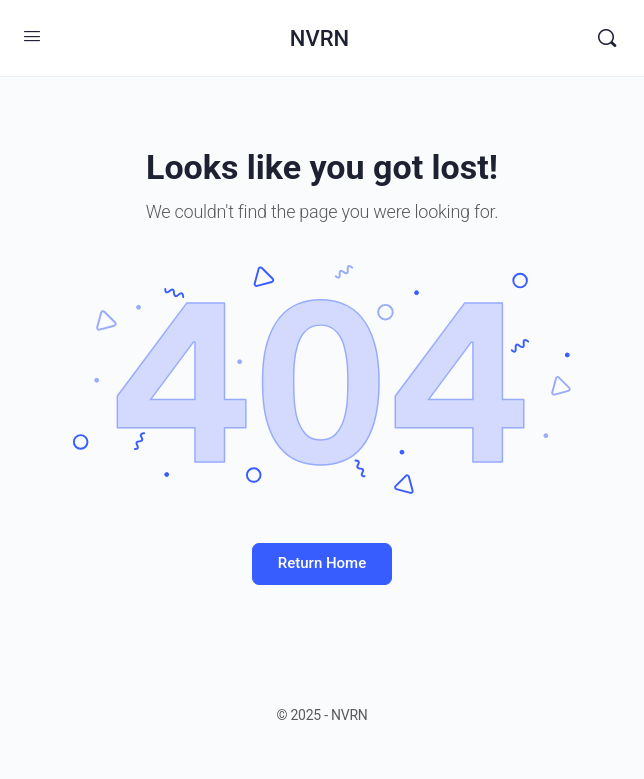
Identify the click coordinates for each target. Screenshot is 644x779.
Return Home (322, 563)
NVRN (319, 38)
